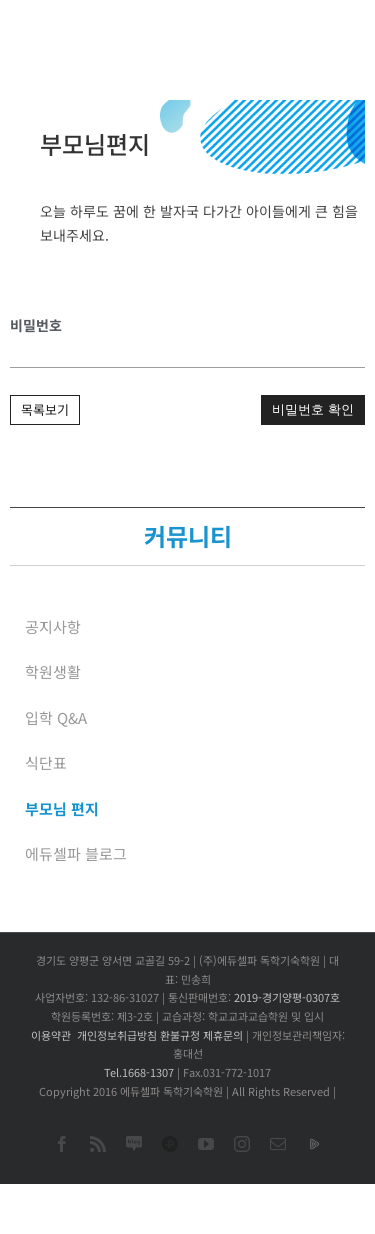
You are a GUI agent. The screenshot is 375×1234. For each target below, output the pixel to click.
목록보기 (45, 409)
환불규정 (180, 1035)
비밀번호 (36, 325)
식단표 (46, 762)
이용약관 (51, 1035)
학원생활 (53, 671)
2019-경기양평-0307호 (287, 997)
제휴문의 (223, 1035)
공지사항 (53, 626)
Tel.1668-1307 (139, 1072)
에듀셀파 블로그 (76, 853)
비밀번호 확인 (313, 409)
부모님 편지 (62, 808)
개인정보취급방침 (117, 1035)
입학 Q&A (56, 717)
